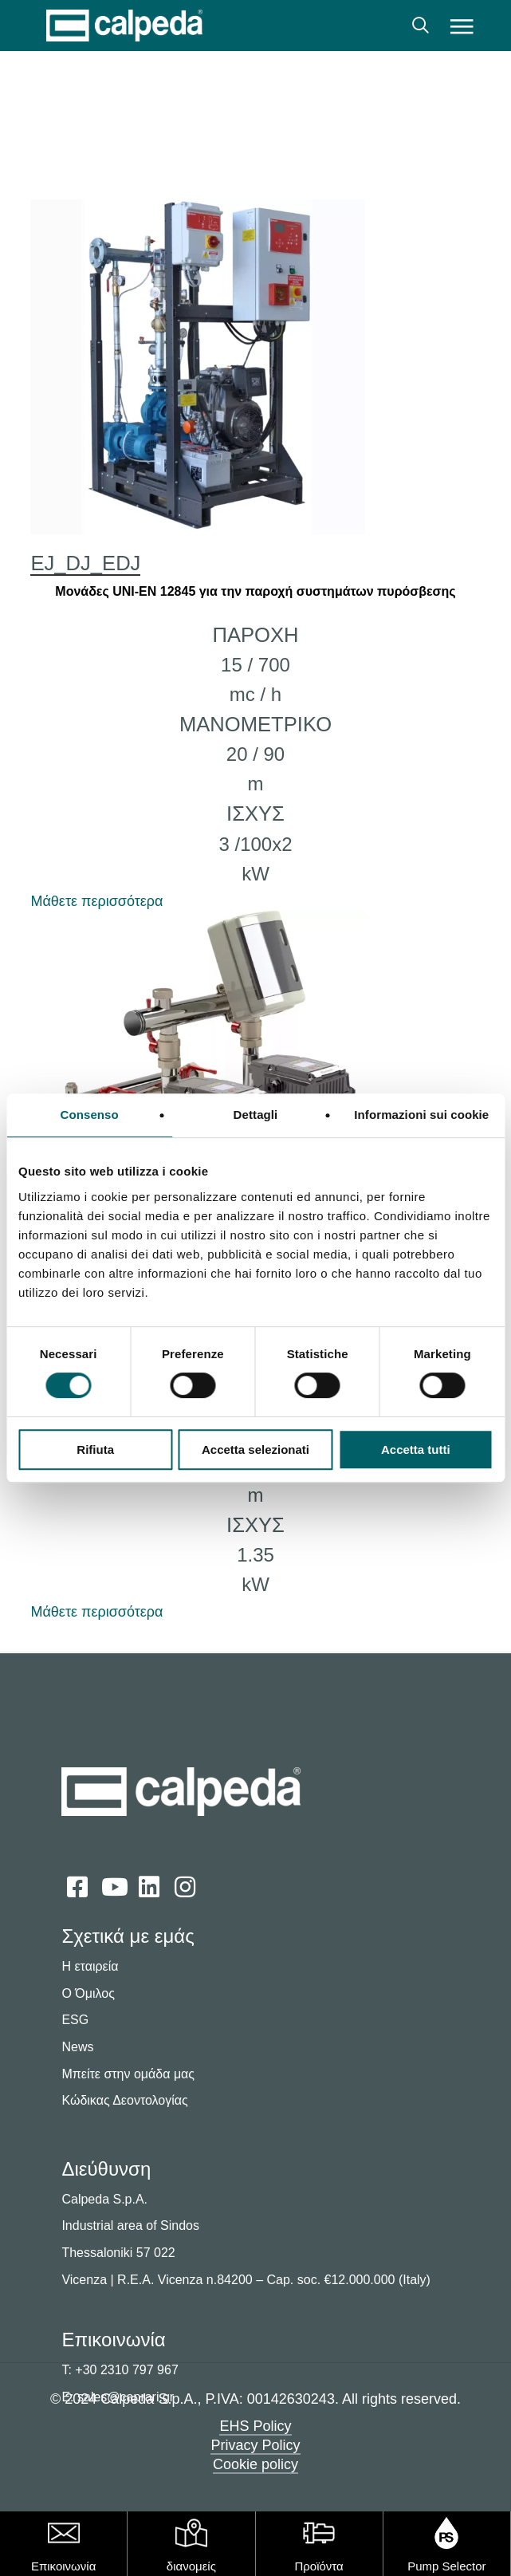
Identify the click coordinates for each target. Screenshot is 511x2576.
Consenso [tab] (90, 1114)
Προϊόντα (318, 2566)
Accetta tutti (415, 1449)
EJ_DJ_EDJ (85, 563)
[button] (461, 25)
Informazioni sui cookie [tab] (421, 1114)
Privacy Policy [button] (255, 2445)
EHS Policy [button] (255, 2426)
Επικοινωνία (63, 2566)
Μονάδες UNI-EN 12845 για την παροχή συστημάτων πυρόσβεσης (255, 591)
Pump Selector (446, 2566)
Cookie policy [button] (255, 2464)
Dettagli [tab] (256, 1114)
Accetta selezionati (255, 1449)
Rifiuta (95, 1449)
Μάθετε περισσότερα (96, 901)
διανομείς (191, 2566)
